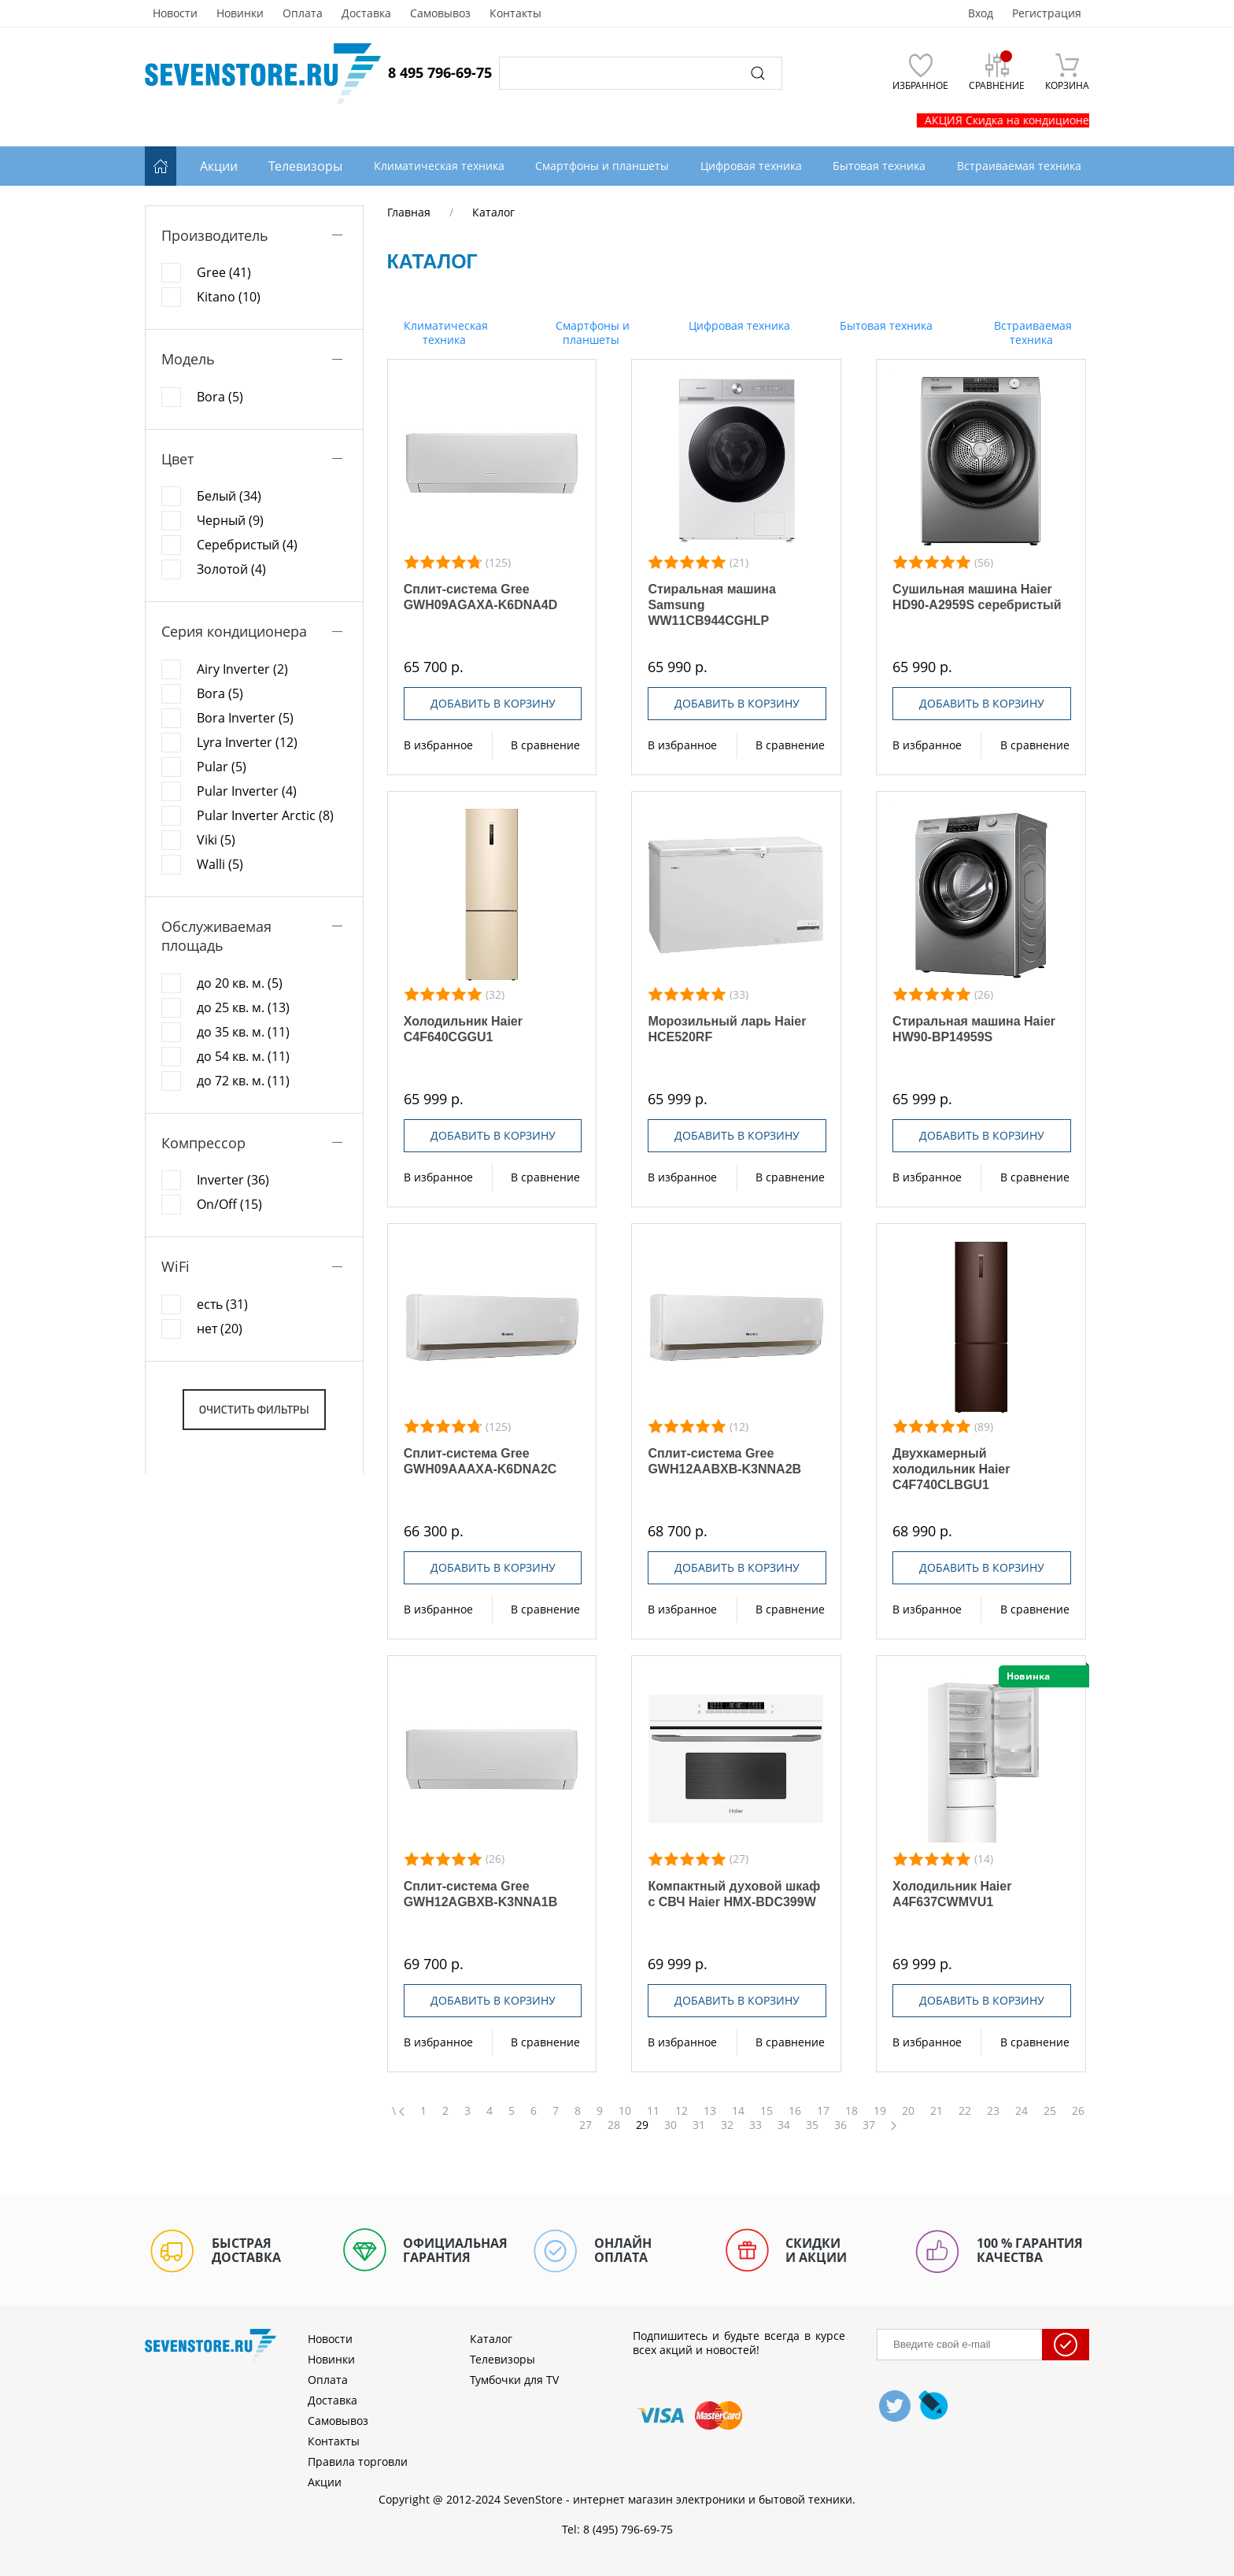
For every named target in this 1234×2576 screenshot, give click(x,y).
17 (823, 2111)
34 (784, 2125)
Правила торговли (358, 2461)
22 (965, 2111)
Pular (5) (221, 766)
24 (1021, 2111)
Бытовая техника (885, 325)
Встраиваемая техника (1031, 332)
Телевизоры (305, 166)
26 (1078, 2111)
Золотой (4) (231, 569)
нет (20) (219, 1328)
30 (670, 2125)
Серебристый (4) (247, 544)
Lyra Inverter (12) (247, 742)
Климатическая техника (444, 332)
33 (755, 2125)
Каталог (491, 2338)
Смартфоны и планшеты (591, 332)
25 (1050, 2111)
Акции (219, 166)
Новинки (240, 13)
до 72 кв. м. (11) (243, 1080)
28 (614, 2125)
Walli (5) (220, 864)
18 (851, 2111)
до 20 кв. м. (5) (240, 983)
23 (993, 2111)
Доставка (366, 13)
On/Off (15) (229, 1204)
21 (936, 2111)
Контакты (515, 13)
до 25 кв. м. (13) (243, 1007)
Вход (980, 13)
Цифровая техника (737, 325)
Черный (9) (230, 520)
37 (869, 2125)
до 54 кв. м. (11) (243, 1056)
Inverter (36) (233, 1179)
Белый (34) (229, 495)
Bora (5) (220, 396)
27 (585, 2125)
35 (812, 2125)
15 (766, 2111)
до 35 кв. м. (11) (243, 1031)
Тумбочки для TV (514, 2379)
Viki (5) (216, 839)
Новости (175, 13)
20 (908, 2111)
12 (681, 2111)
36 (840, 2125)
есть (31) (222, 1304)
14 (738, 2111)
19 (880, 2111)
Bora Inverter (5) (245, 717)
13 (710, 2111)
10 (625, 2111)
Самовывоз (440, 13)
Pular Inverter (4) (247, 791)
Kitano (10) (228, 296)
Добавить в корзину (493, 703)
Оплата (303, 13)
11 (653, 2111)
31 (699, 2125)
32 (727, 2125)
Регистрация (1046, 13)
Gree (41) (224, 272)
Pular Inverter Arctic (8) (265, 815)
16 (795, 2111)
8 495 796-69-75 (440, 72)
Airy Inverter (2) (242, 669)
